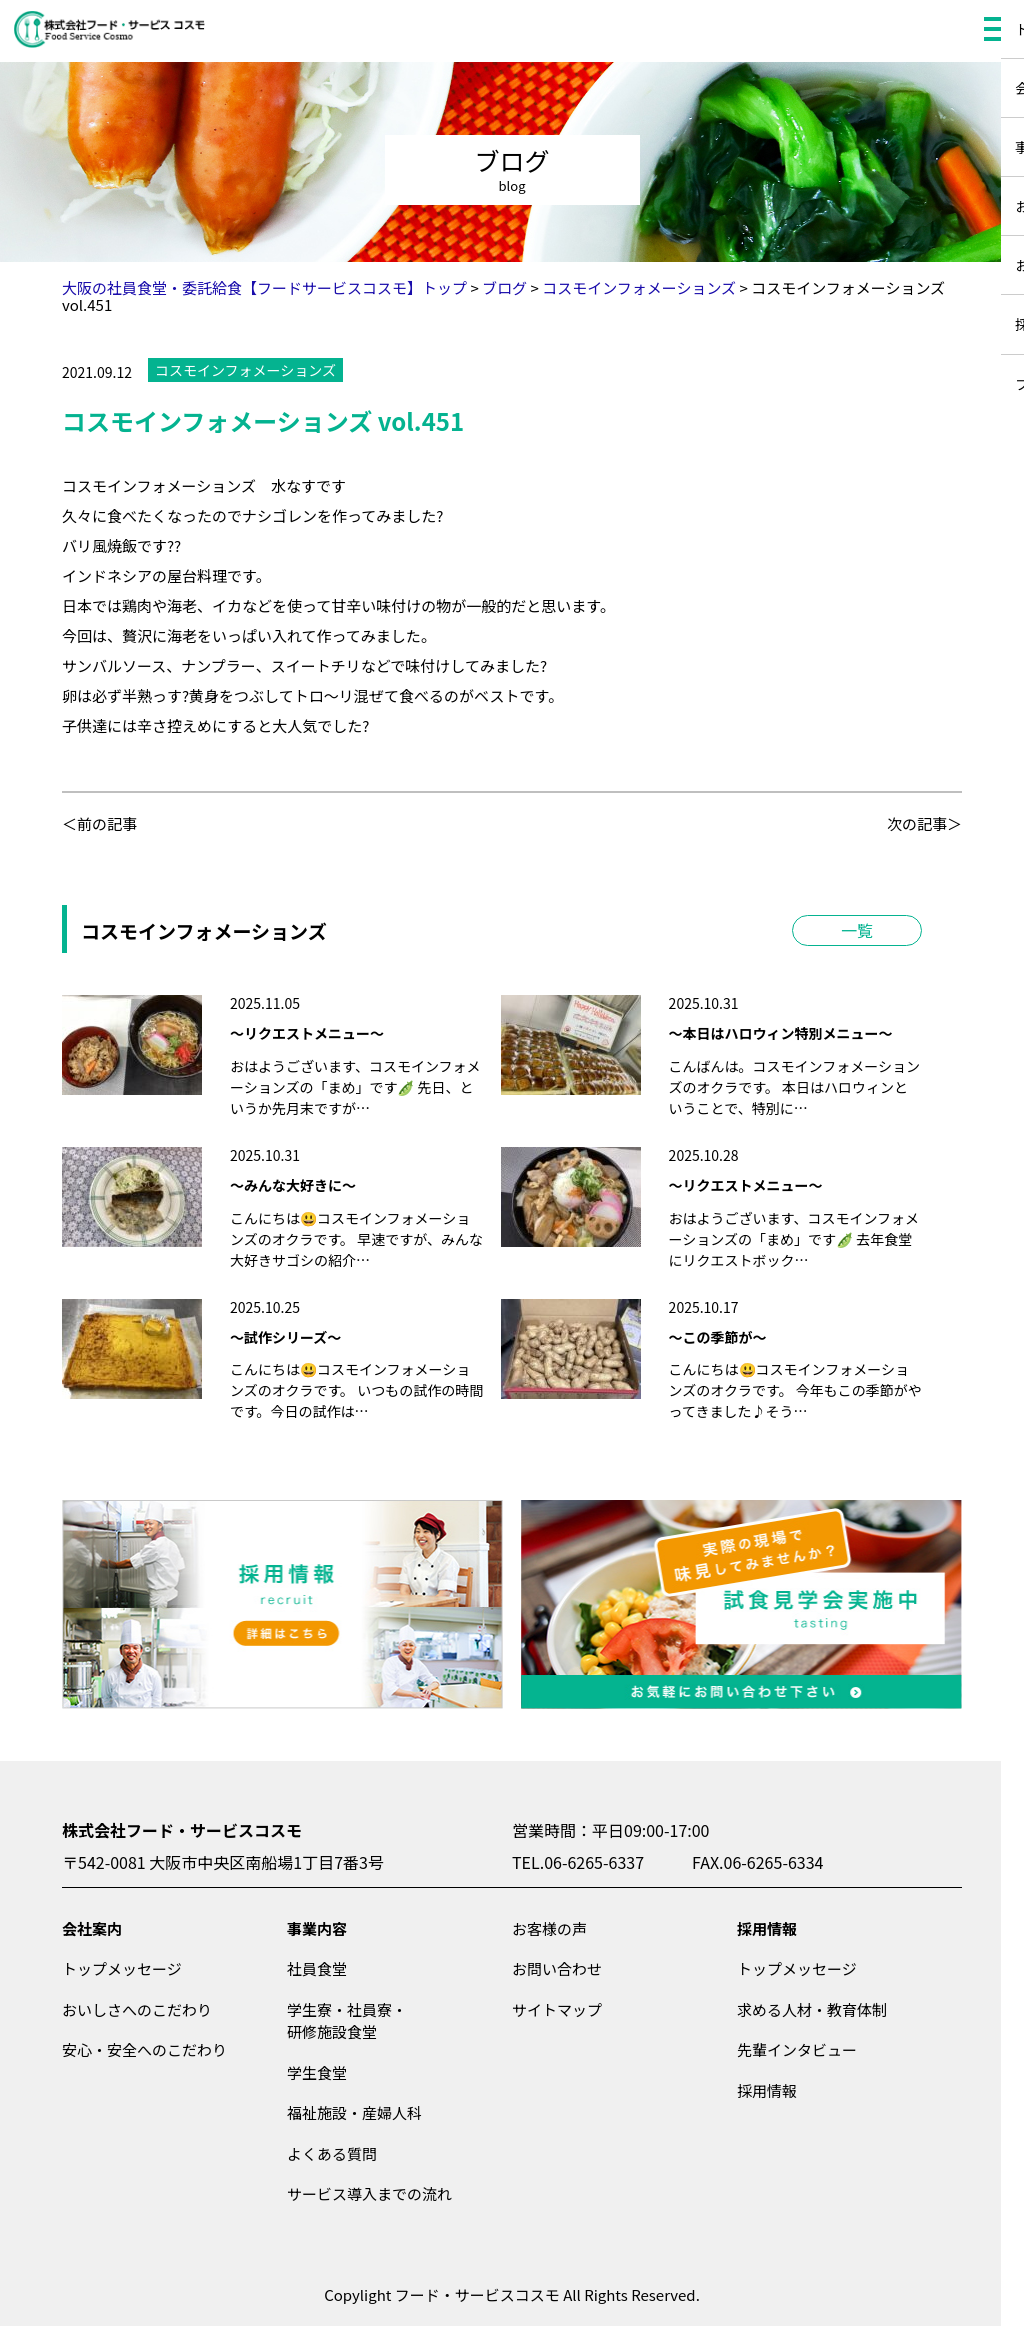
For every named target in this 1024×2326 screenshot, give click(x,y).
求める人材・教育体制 (812, 2009)
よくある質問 (332, 2153)
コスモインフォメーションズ (245, 370)
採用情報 (767, 1928)
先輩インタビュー (797, 2049)
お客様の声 (549, 1928)
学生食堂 (317, 2072)
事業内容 (317, 1928)
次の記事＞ (924, 823)
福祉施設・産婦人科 (354, 2112)
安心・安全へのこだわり (144, 2049)
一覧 (857, 930)
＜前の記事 (99, 823)
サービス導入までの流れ (369, 2193)
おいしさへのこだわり (137, 2009)
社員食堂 (317, 1968)
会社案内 (92, 1928)
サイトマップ (557, 2009)
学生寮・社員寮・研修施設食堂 (347, 2021)
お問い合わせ (557, 1968)
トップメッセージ (122, 1968)
